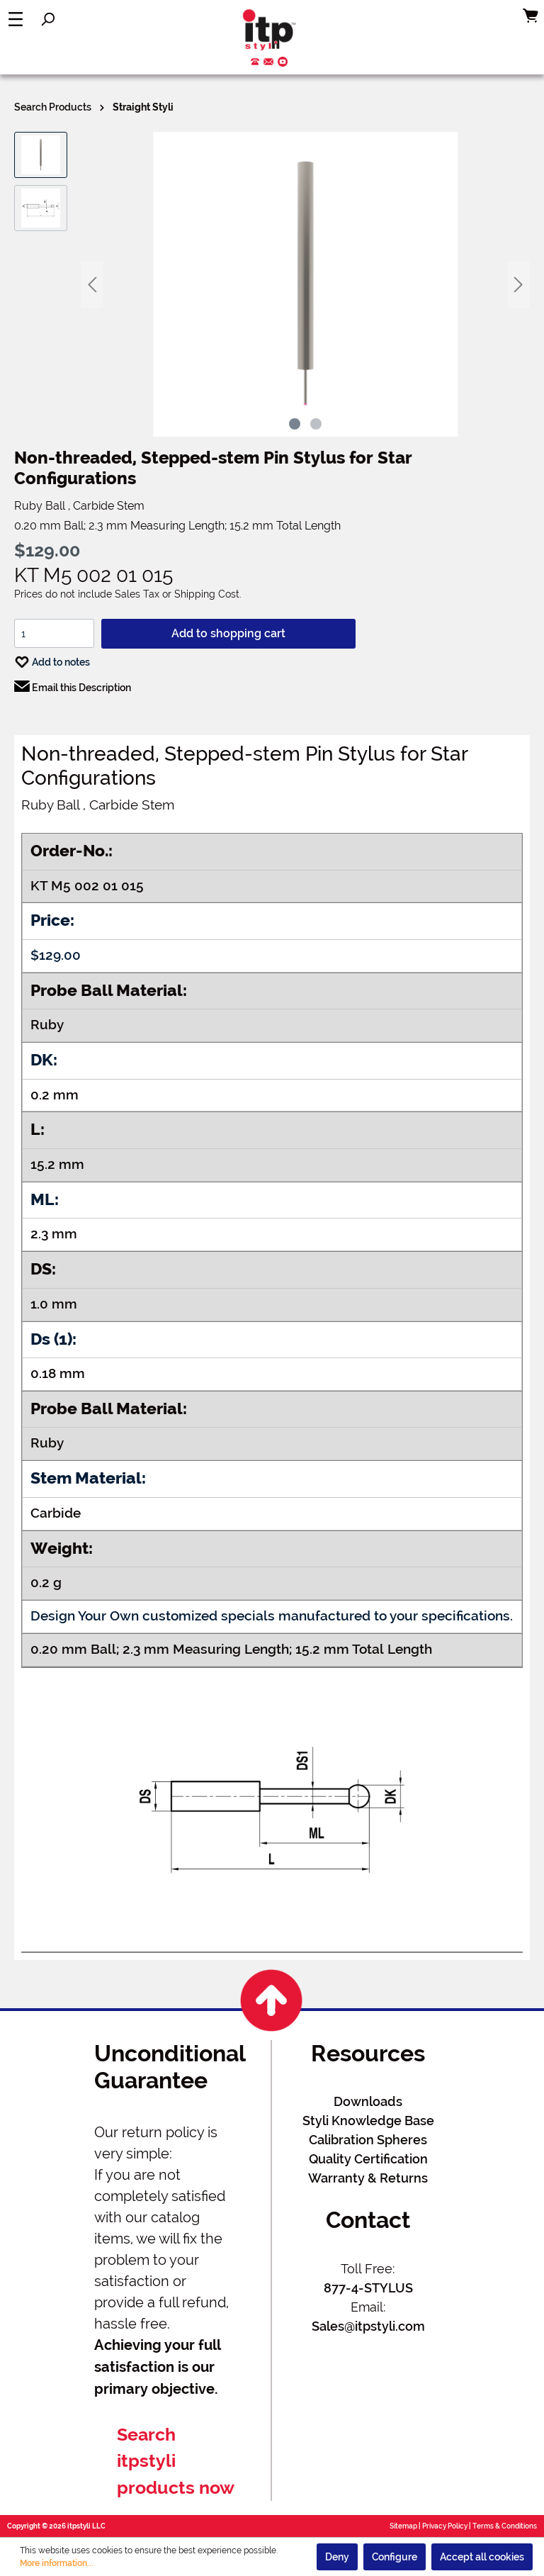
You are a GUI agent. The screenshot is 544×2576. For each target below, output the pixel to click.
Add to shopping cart (228, 633)
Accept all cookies (482, 2557)
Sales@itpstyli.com (368, 2326)
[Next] (518, 285)
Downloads (368, 2101)
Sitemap (403, 2526)
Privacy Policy (445, 2526)
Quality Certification (368, 2158)
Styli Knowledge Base (368, 2120)
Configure (394, 2557)
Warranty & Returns (368, 2178)
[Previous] (92, 285)
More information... (57, 2563)
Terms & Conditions (504, 2526)
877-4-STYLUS (368, 2287)
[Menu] (15, 19)
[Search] (47, 19)
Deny (337, 2557)
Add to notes (52, 659)
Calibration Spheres (368, 2139)
